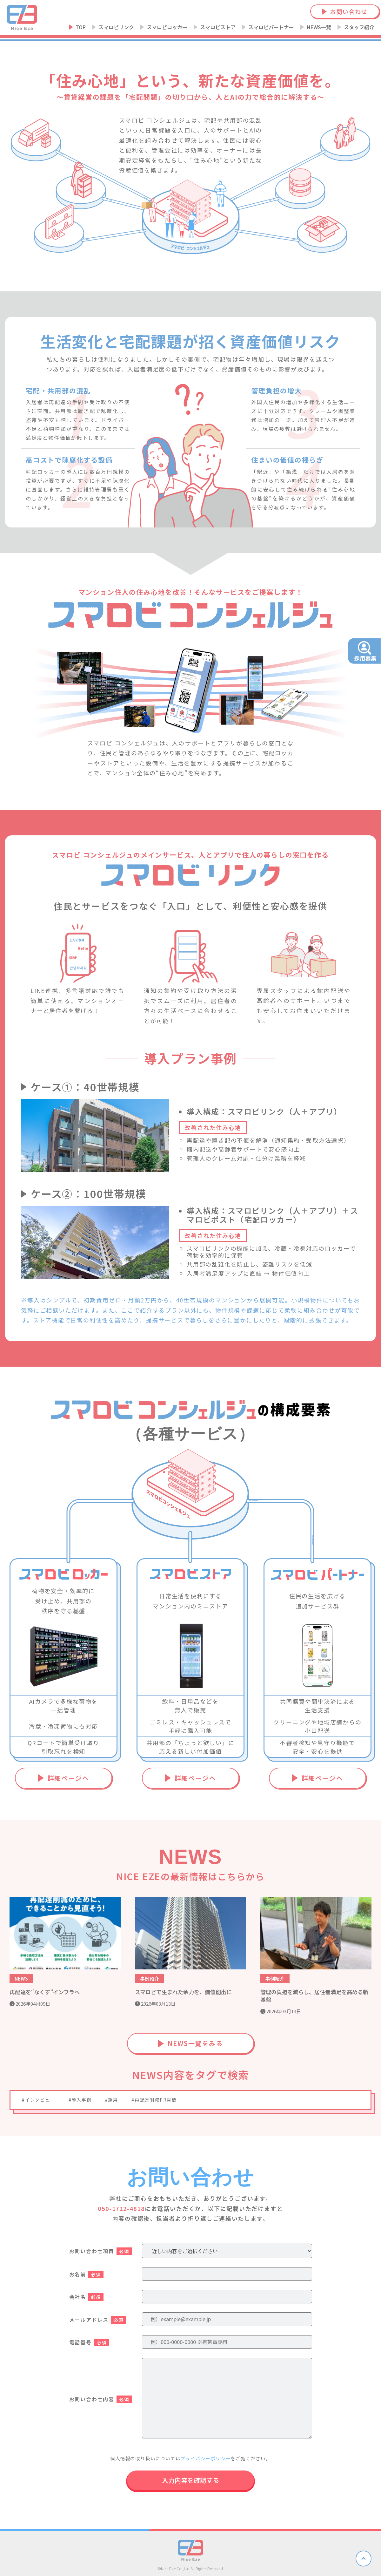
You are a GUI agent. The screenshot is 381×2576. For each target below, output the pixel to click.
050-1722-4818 (121, 2208)
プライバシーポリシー (205, 2458)
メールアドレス (97, 2319)
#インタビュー (38, 2100)
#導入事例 (80, 2100)
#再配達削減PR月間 (154, 2100)
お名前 (86, 2274)
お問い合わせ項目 (100, 2251)
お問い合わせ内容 (100, 2399)
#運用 (111, 2100)
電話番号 (89, 2342)
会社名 (86, 2297)
